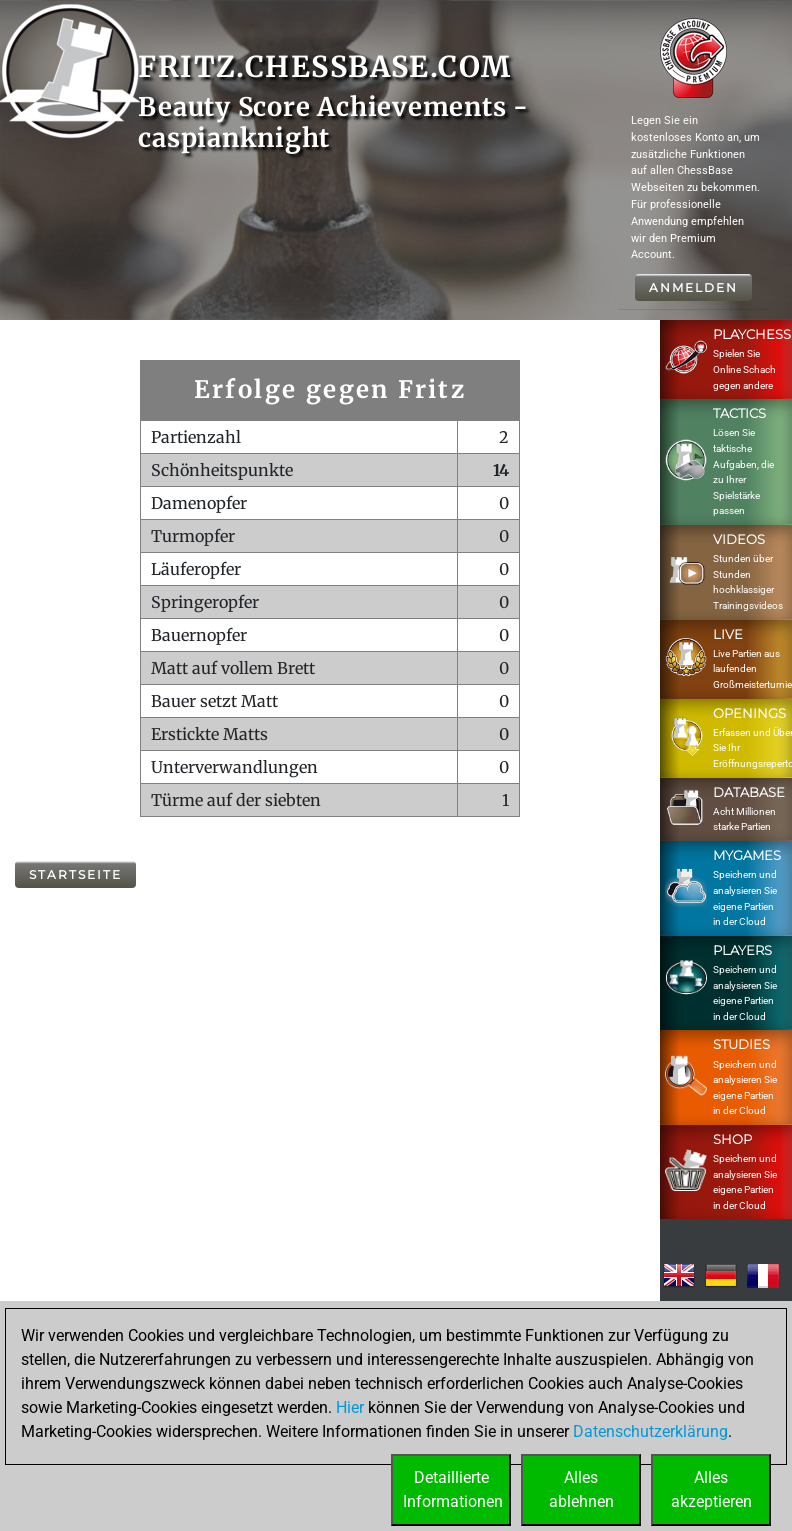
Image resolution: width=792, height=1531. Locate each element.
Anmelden (693, 287)
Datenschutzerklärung (650, 1431)
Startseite (75, 874)
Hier (350, 1407)
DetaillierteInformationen (453, 1489)
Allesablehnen (581, 1489)
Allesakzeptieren (711, 1489)
